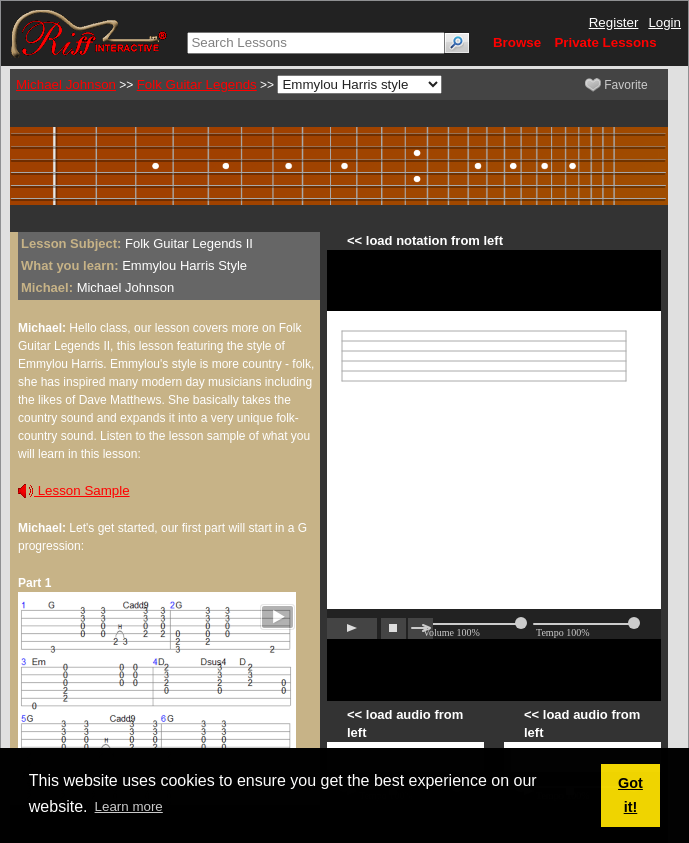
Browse (517, 42)
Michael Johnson (66, 84)
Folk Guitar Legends (197, 84)
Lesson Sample (74, 490)
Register (614, 22)
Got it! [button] (630, 795)
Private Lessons (605, 42)
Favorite (616, 85)
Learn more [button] (129, 806)
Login (664, 22)
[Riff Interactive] (89, 32)
